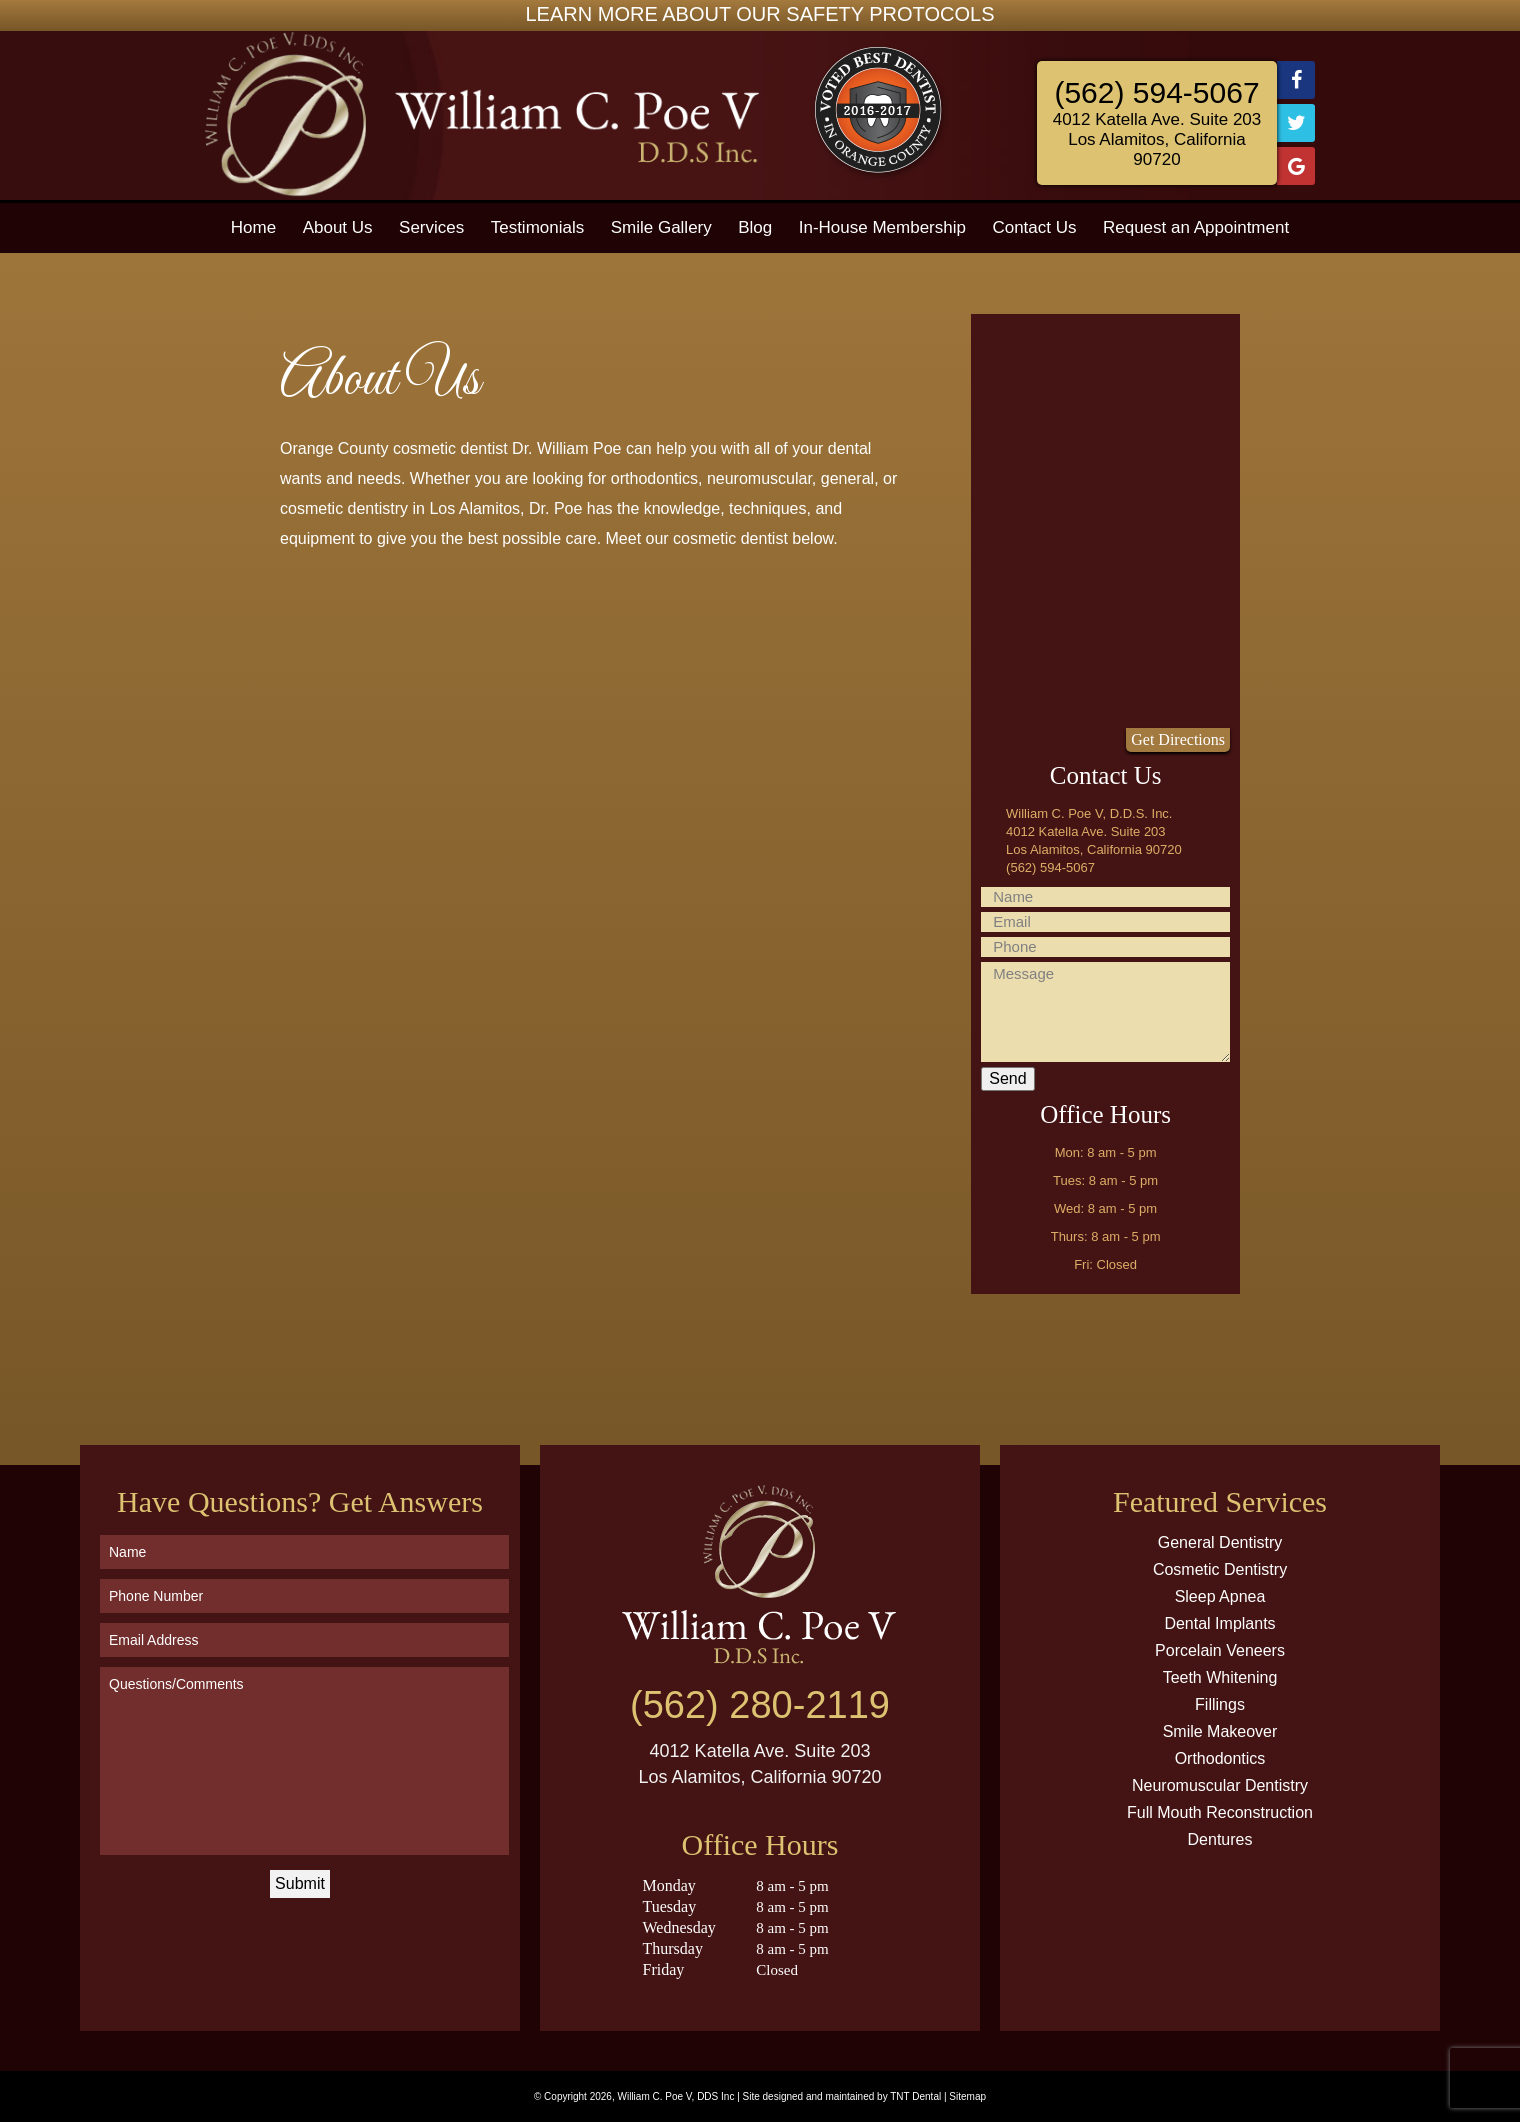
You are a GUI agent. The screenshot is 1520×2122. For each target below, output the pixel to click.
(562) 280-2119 (760, 1705)
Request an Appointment (1196, 227)
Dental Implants (1219, 1623)
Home (253, 227)
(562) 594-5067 (1156, 92)
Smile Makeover (1220, 1731)
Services (431, 227)
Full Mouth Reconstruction (1220, 1812)
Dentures (1220, 1839)
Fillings (1220, 1704)
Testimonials (538, 227)
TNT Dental (915, 2096)
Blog (755, 227)
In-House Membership (882, 227)
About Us (338, 227)
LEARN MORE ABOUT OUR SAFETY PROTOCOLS (760, 14)
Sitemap (967, 2096)
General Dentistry (1220, 1542)
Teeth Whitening (1220, 1677)
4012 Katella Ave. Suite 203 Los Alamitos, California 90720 (1157, 139)
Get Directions (1178, 739)
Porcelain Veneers (1220, 1650)
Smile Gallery (661, 227)
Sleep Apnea (1220, 1596)
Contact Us (1034, 227)
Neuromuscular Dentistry (1220, 1785)
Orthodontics (1220, 1758)
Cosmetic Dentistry (1220, 1569)
